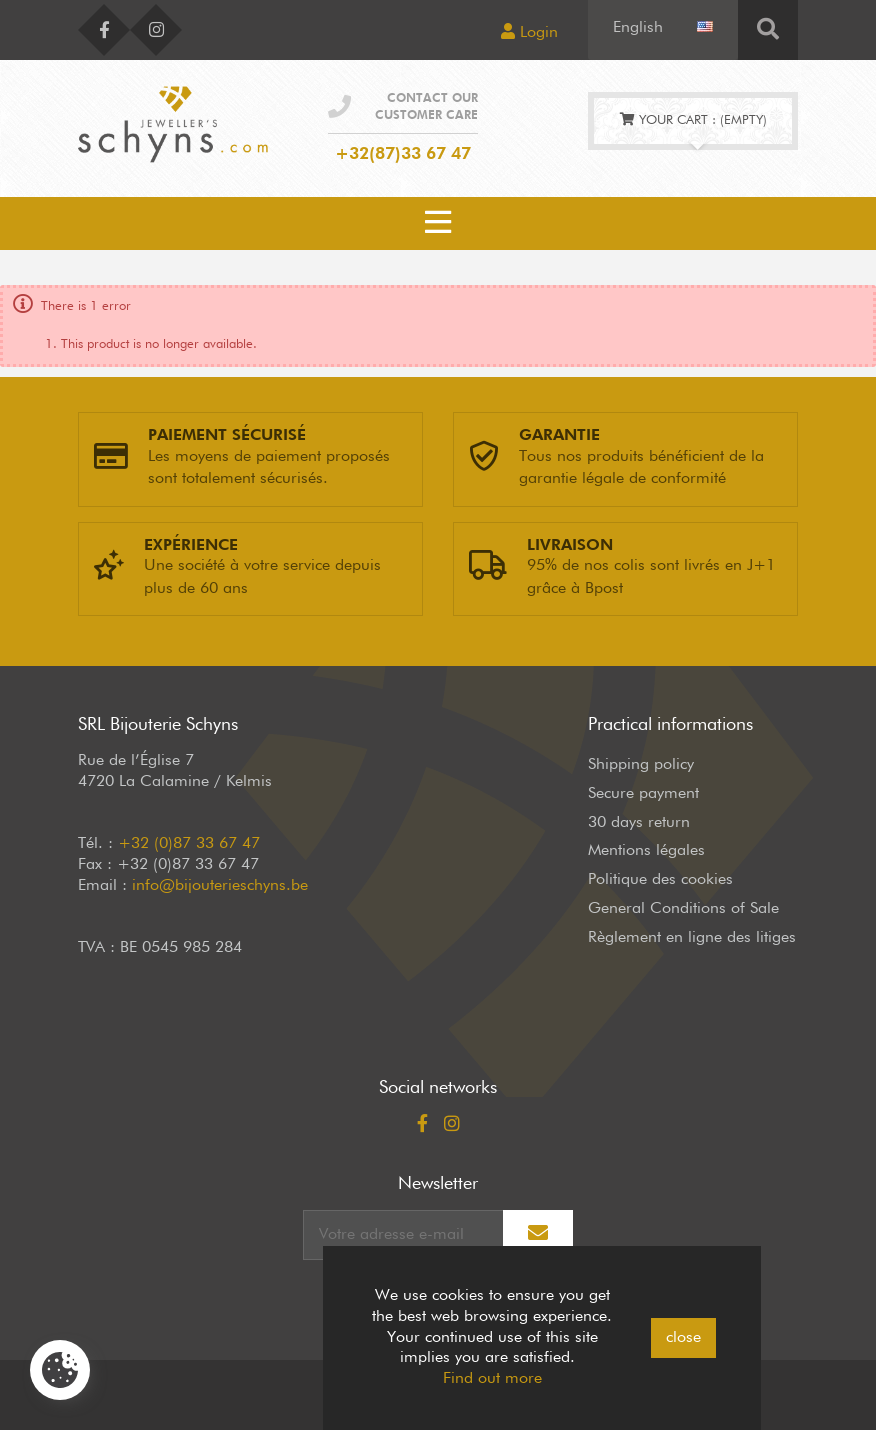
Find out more (492, 1379)
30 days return (639, 823)
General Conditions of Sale (683, 909)
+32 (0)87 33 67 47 (189, 844)
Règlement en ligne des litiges (692, 938)
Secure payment (643, 794)
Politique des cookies (660, 880)
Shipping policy (641, 765)
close (683, 1338)
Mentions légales (646, 851)
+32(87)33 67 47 (403, 154)
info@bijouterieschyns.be (220, 886)
